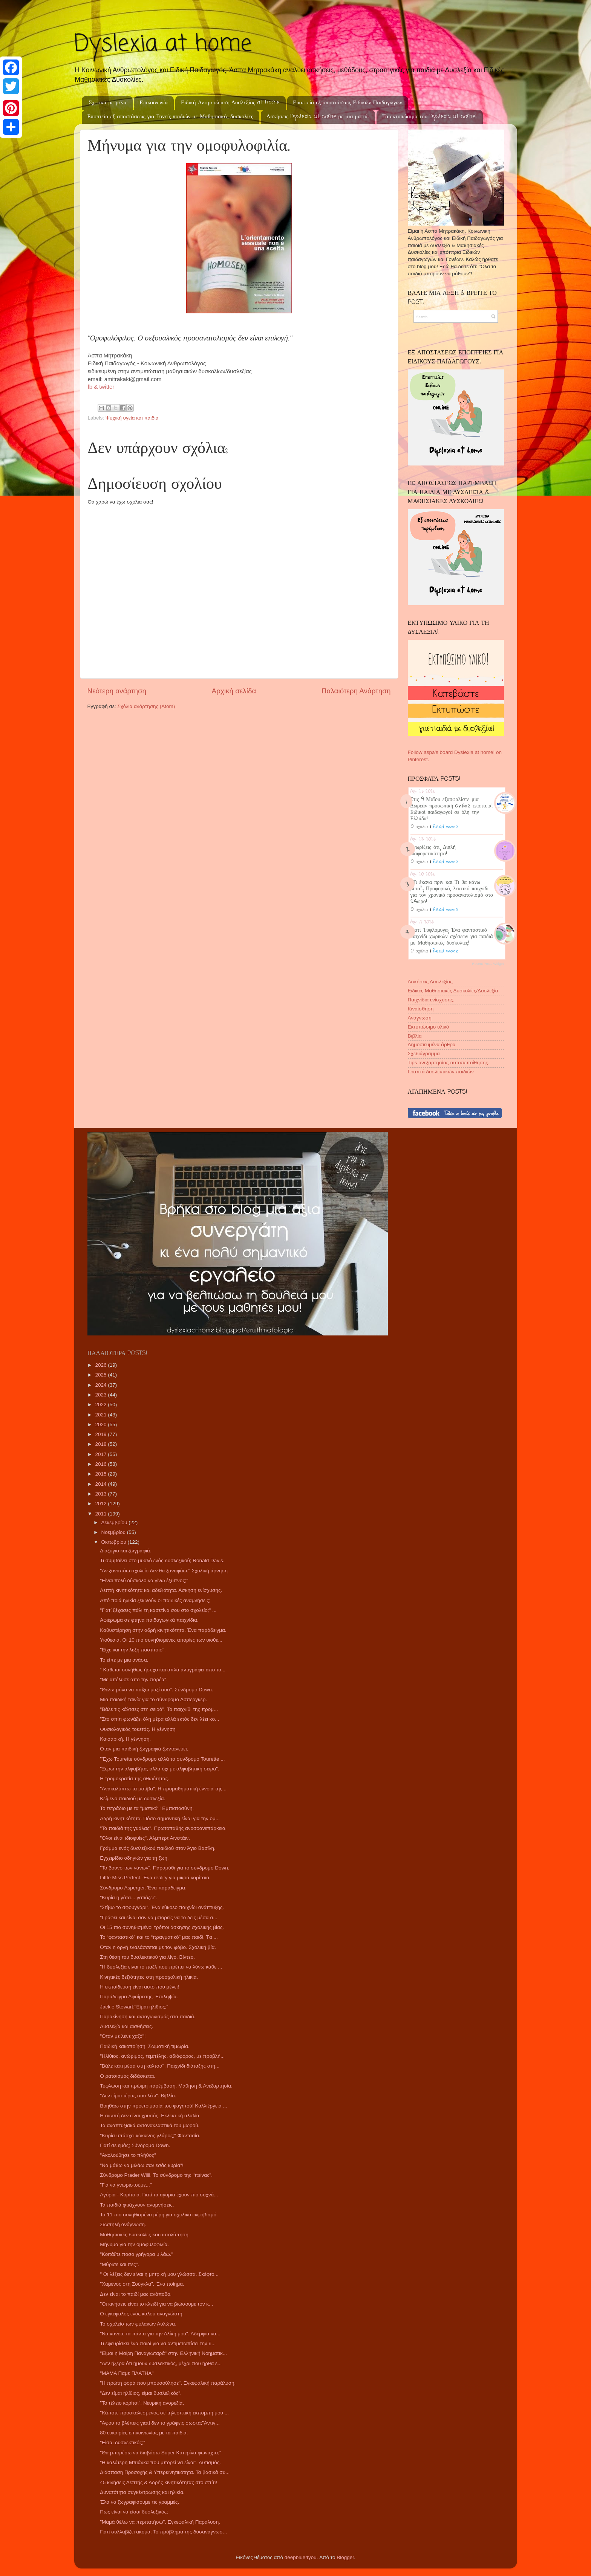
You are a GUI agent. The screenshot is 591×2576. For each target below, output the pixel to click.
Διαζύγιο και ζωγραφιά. (125, 1551)
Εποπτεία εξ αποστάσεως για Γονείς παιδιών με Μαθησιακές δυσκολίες (170, 117)
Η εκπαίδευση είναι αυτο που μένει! (139, 1987)
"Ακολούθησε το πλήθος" (128, 2155)
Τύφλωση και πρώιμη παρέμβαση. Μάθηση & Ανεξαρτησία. (166, 2086)
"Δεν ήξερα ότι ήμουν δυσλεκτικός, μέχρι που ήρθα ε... (161, 2363)
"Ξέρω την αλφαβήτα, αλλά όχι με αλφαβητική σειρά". (159, 1769)
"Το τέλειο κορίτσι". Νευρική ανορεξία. (142, 2403)
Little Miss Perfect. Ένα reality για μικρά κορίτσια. (155, 1877)
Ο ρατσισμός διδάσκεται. (127, 2076)
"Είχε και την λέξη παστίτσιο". (132, 1650)
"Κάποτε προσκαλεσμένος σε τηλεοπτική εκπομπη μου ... (164, 2413)
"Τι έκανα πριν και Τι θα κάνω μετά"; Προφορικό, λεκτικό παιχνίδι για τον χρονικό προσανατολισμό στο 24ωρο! (451, 891)
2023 (101, 1395)
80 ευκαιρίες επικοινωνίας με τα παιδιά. (144, 2433)
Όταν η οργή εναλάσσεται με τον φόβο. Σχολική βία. (158, 1947)
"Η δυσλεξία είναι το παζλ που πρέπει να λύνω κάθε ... (161, 1967)
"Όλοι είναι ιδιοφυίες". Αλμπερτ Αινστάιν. (145, 1838)
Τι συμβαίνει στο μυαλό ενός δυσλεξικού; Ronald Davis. (162, 1560)
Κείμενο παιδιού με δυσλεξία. (132, 1798)
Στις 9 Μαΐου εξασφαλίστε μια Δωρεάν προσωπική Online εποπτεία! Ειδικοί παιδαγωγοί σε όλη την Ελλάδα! (451, 808)
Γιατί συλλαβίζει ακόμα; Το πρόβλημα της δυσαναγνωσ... (163, 2532)
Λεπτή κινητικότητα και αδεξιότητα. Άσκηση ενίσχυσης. (161, 1590)
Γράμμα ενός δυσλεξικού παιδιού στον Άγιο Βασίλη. (158, 1848)
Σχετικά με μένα (107, 103)
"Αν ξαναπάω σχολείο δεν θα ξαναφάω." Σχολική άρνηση (164, 1570)
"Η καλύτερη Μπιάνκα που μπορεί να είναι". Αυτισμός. (160, 2462)
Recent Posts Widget (488, 964)
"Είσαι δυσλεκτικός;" (122, 2442)
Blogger (345, 2557)
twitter (106, 386)
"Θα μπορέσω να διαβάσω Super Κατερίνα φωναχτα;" (160, 2452)
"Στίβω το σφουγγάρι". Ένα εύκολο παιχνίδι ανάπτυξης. (162, 1907)
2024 (101, 1385)
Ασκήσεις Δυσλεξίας (430, 981)
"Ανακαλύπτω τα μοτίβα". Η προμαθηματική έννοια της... (163, 1789)
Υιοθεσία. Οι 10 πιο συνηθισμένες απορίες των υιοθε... (161, 1640)
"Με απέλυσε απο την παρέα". (133, 1679)
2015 (101, 1474)
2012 (101, 1503)
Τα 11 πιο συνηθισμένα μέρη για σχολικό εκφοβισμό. (159, 2214)
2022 (101, 1404)
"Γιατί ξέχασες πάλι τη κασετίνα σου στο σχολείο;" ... (158, 1610)
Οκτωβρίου (114, 1542)
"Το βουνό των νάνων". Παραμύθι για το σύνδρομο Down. (164, 1868)
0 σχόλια (419, 826)
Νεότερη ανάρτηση (117, 691)
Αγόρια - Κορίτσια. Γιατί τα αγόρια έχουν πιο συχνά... (159, 2195)
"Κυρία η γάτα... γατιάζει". (128, 1897)
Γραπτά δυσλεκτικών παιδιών (441, 1071)
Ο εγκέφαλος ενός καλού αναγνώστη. (142, 2314)
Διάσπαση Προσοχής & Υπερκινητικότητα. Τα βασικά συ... (165, 2472)
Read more (445, 826)
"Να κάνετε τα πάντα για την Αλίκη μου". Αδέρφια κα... (160, 2333)
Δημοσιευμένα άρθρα (432, 1044)
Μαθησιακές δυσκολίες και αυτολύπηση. (145, 2234)
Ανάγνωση (420, 1018)
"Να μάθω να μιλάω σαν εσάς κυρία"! (141, 2165)
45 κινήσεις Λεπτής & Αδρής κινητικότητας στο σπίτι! (158, 2482)
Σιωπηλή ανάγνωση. (123, 2224)
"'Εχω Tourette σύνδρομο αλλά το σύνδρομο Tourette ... (162, 1759)
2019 (101, 1434)
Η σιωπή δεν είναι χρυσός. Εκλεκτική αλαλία (149, 2115)
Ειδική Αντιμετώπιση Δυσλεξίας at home (230, 103)
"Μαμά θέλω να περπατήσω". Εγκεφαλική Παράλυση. (160, 2522)
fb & (94, 386)
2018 (101, 1444)
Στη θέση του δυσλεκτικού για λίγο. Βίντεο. (147, 1957)
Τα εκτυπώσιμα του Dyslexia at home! (429, 117)
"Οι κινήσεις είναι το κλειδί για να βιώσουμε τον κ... (156, 2304)
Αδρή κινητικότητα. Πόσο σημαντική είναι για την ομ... (160, 1818)
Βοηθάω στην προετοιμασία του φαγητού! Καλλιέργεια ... (163, 2106)
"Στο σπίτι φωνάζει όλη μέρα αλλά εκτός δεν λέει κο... (159, 1719)
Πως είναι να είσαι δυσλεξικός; (134, 2512)
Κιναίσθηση (421, 1009)
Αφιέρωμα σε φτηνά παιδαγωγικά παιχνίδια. (149, 1620)
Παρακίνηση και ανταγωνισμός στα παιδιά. (147, 2016)
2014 (101, 1484)
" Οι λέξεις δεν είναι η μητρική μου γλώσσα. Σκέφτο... (159, 2274)
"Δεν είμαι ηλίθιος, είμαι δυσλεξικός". (141, 2393)
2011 (101, 1514)
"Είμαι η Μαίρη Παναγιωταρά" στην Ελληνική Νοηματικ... (163, 2353)
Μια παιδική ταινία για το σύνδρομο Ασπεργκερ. (153, 1699)
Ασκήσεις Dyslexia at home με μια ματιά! (317, 117)
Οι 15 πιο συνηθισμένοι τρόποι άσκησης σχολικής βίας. (162, 1927)
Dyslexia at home (163, 44)
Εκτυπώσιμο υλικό (428, 1027)
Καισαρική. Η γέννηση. (125, 1739)
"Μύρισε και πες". (119, 2264)
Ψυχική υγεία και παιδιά (132, 418)
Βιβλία (415, 1036)
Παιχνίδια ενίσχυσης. (431, 1000)
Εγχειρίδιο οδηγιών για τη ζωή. (134, 1858)
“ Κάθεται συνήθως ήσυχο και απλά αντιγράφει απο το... (162, 1670)
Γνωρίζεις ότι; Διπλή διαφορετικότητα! (433, 849)
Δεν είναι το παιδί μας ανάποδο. (135, 2294)
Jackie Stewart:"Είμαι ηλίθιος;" (134, 2007)
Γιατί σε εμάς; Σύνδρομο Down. (135, 2145)
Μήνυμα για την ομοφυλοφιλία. (134, 2244)
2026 (101, 1365)
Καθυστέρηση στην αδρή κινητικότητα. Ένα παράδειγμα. (163, 1630)
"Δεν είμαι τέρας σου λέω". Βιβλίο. (138, 2095)
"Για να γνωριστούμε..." (126, 2185)
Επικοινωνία (153, 103)
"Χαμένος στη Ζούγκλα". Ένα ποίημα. (142, 2284)
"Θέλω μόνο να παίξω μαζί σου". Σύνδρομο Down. (156, 1689)
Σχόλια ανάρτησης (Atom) (146, 706)
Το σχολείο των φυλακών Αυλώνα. (138, 2324)
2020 (101, 1424)
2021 (101, 1415)
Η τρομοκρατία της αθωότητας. (134, 1778)
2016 (101, 1464)
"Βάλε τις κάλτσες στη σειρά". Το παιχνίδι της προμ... (159, 1709)
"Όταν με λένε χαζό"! (122, 2036)
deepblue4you (301, 2557)
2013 (101, 1494)
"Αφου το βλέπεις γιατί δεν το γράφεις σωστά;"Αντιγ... (160, 2423)
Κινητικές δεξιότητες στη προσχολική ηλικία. (149, 1977)
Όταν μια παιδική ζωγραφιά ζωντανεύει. (144, 1749)
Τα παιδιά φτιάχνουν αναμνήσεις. (137, 2205)
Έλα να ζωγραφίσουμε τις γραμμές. (139, 2502)
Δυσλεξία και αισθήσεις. (126, 2026)
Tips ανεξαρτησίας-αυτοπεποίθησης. (449, 1062)
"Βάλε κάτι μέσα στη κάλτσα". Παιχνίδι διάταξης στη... (159, 2066)
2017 (101, 1454)
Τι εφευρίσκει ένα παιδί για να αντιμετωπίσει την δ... (158, 2343)
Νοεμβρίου (114, 1532)
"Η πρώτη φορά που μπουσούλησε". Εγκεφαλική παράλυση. (168, 2383)
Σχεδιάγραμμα (424, 1053)
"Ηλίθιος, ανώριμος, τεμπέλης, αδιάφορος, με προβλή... (162, 2056)
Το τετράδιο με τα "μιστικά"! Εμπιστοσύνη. (147, 1808)
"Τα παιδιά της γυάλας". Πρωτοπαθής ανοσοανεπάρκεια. (163, 1828)
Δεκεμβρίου (115, 1522)
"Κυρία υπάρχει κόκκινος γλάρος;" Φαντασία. (150, 2135)
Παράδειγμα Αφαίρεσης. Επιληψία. (139, 1996)
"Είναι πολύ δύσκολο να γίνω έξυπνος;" (144, 1580)
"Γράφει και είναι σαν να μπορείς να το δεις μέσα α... (158, 1917)
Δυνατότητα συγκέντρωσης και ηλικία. (142, 2492)
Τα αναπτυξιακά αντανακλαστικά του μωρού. (149, 2125)
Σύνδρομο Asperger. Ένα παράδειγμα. (143, 1888)
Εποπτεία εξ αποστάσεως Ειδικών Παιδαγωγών (347, 103)
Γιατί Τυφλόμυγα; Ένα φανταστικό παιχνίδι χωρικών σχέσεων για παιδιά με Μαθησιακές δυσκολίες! (451, 936)
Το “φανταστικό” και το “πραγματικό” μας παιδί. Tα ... (158, 1937)
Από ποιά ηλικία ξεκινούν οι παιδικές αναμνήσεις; (155, 1600)
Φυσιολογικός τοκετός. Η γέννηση (137, 1729)
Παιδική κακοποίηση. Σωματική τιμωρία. (145, 2046)
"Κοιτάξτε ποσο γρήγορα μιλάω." (136, 2254)
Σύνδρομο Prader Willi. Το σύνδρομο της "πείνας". (156, 2175)
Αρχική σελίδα (234, 691)
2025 (101, 1375)
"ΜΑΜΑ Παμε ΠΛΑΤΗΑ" (126, 2373)
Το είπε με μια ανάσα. (124, 1660)
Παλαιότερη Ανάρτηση (356, 691)
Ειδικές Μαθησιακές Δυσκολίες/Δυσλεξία (453, 990)
